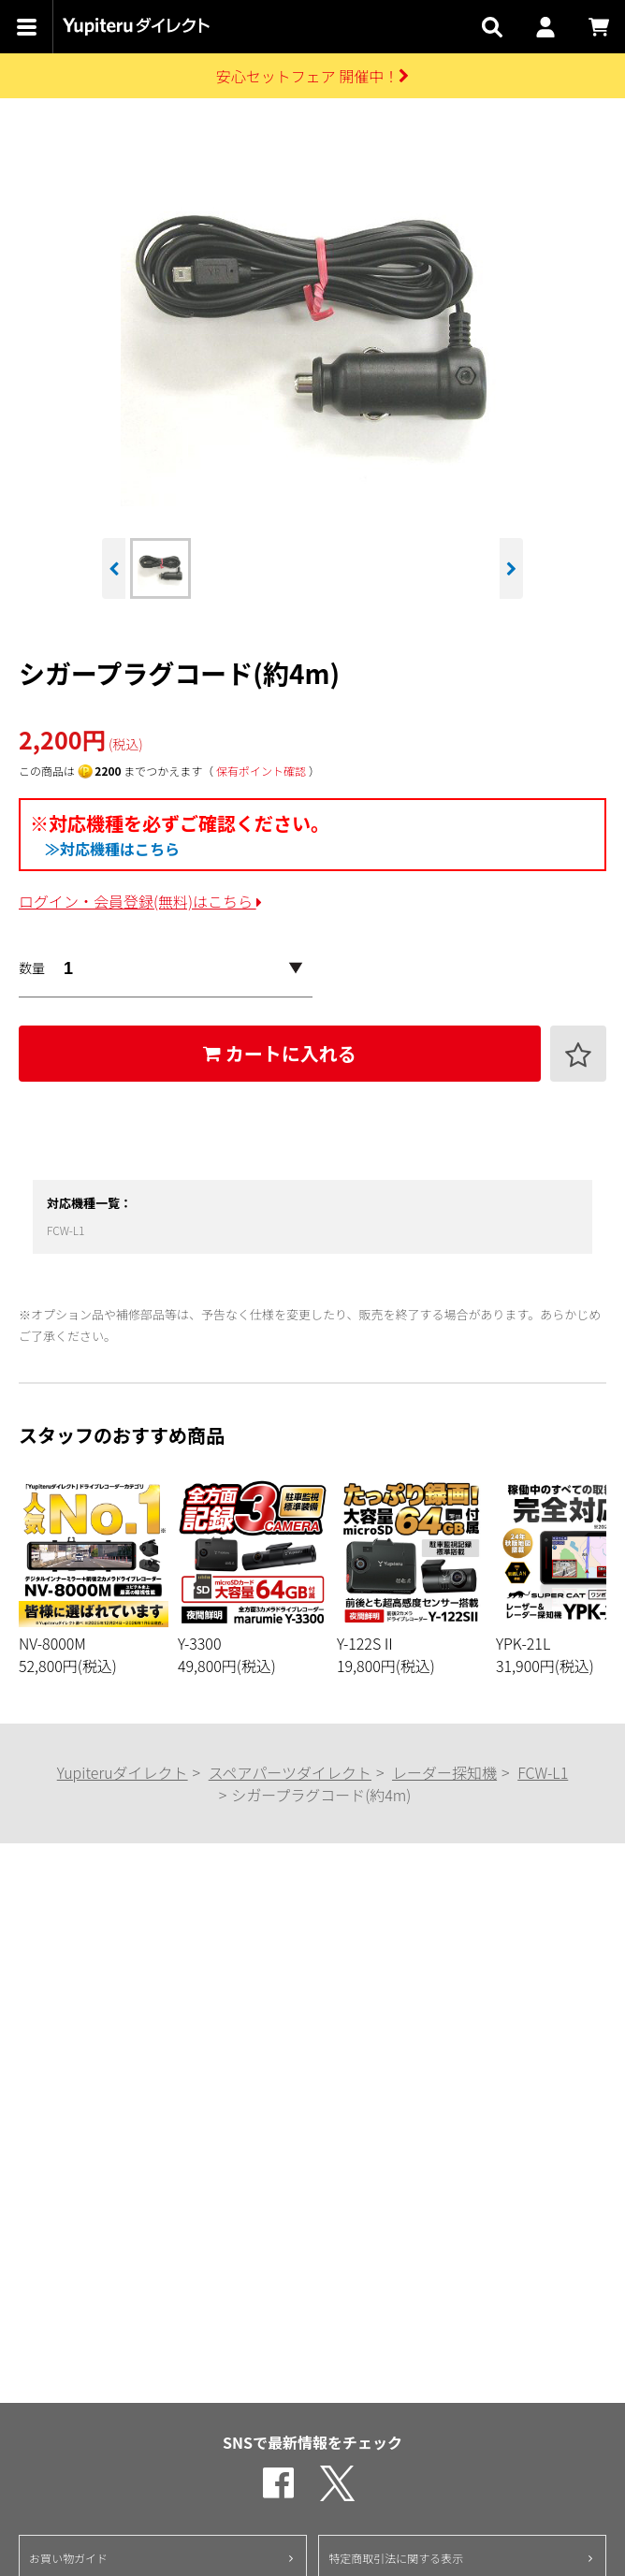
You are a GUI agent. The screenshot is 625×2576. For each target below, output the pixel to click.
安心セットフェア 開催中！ (313, 76)
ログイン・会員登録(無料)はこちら (140, 901)
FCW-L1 (66, 1230)
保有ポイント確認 (261, 771)
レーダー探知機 (444, 1772)
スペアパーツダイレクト (290, 1772)
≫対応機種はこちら (112, 848)
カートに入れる (279, 1053)
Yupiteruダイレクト (122, 1772)
